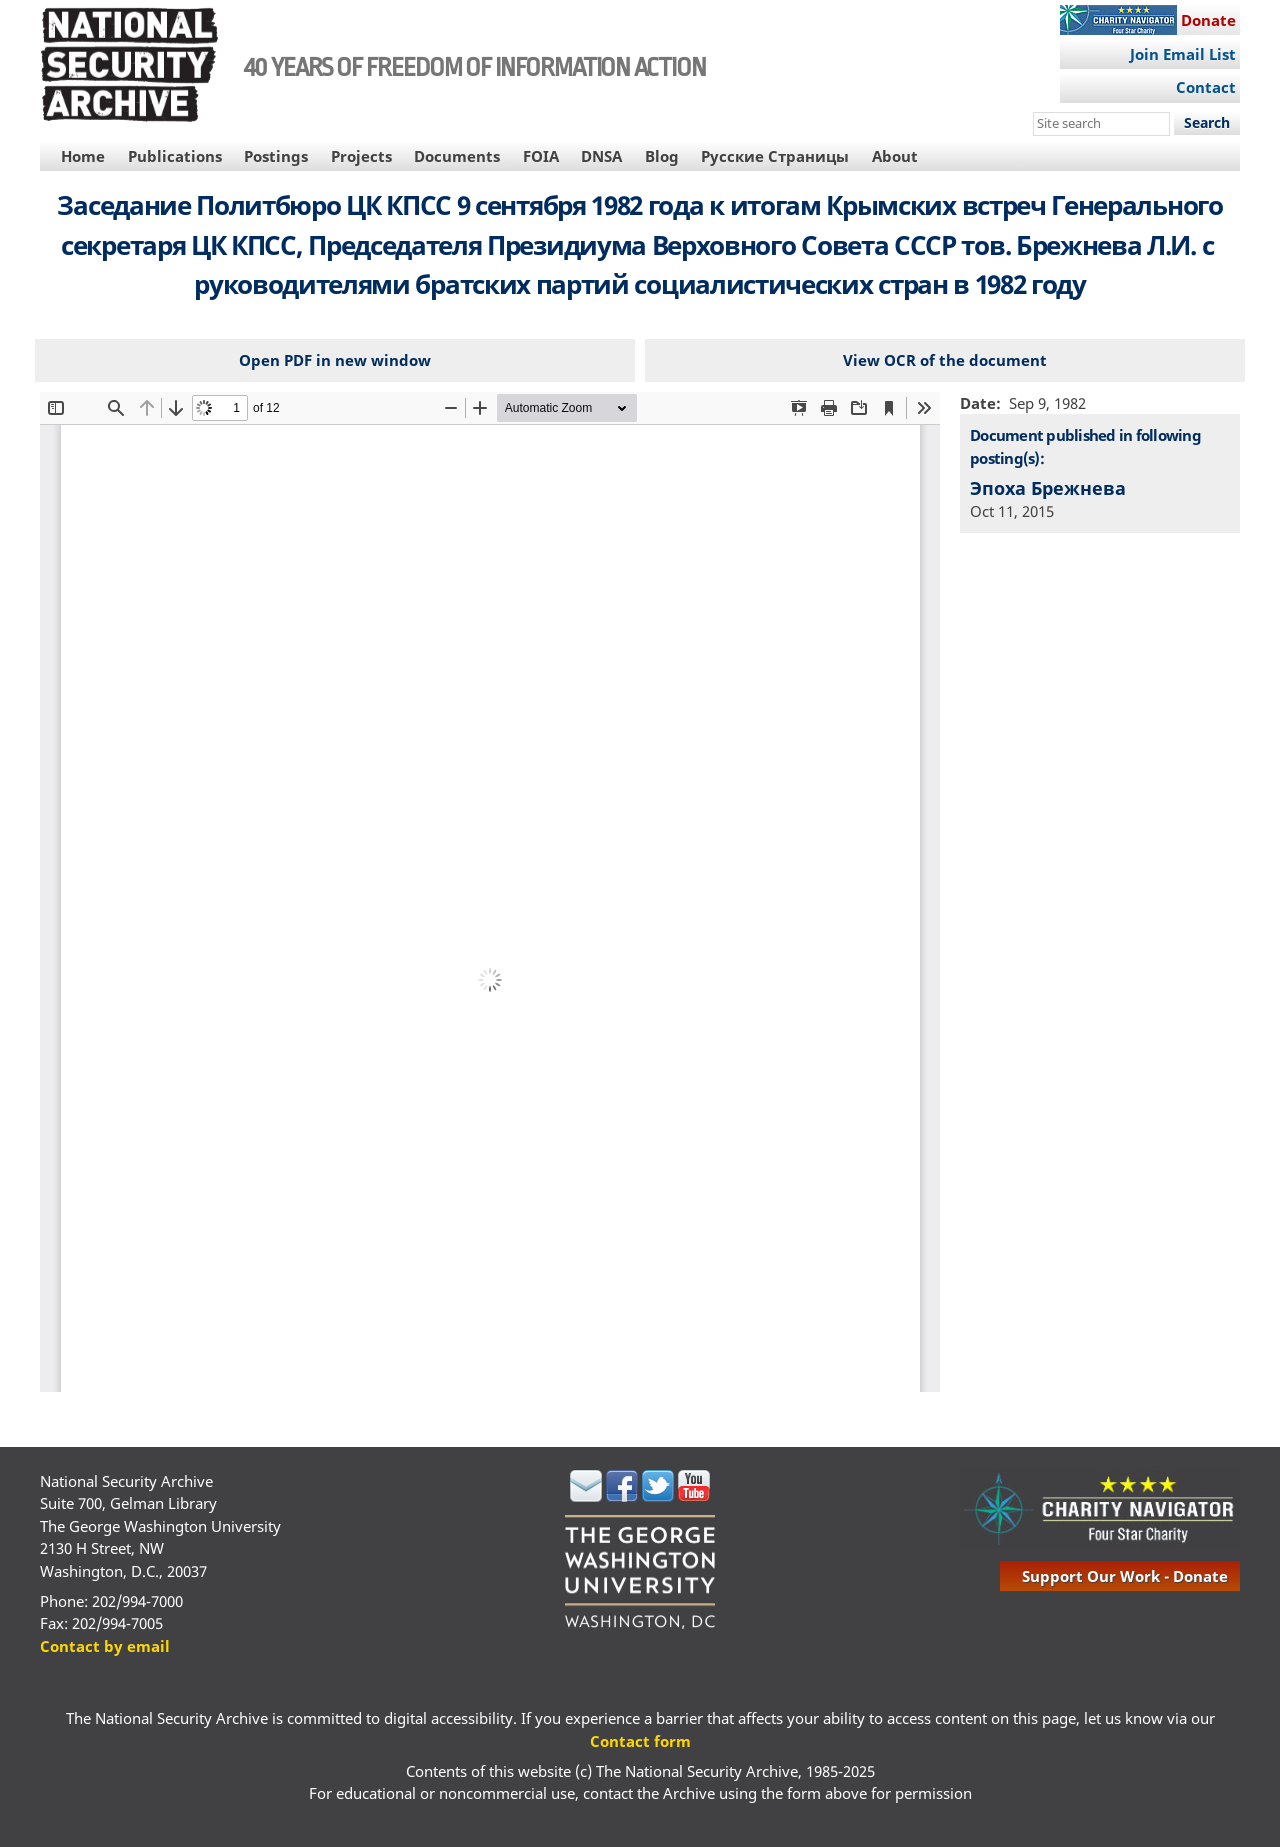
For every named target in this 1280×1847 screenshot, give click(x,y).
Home (83, 156)
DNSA (601, 156)
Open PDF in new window (335, 360)
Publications (175, 156)
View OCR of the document (945, 360)
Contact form (640, 1741)
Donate (1208, 20)
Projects (361, 156)
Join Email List (1183, 54)
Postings (276, 156)
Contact (1206, 87)
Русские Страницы (775, 156)
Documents (457, 156)
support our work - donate (1125, 1576)
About (895, 156)
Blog (662, 156)
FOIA (541, 156)
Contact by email (105, 1646)
